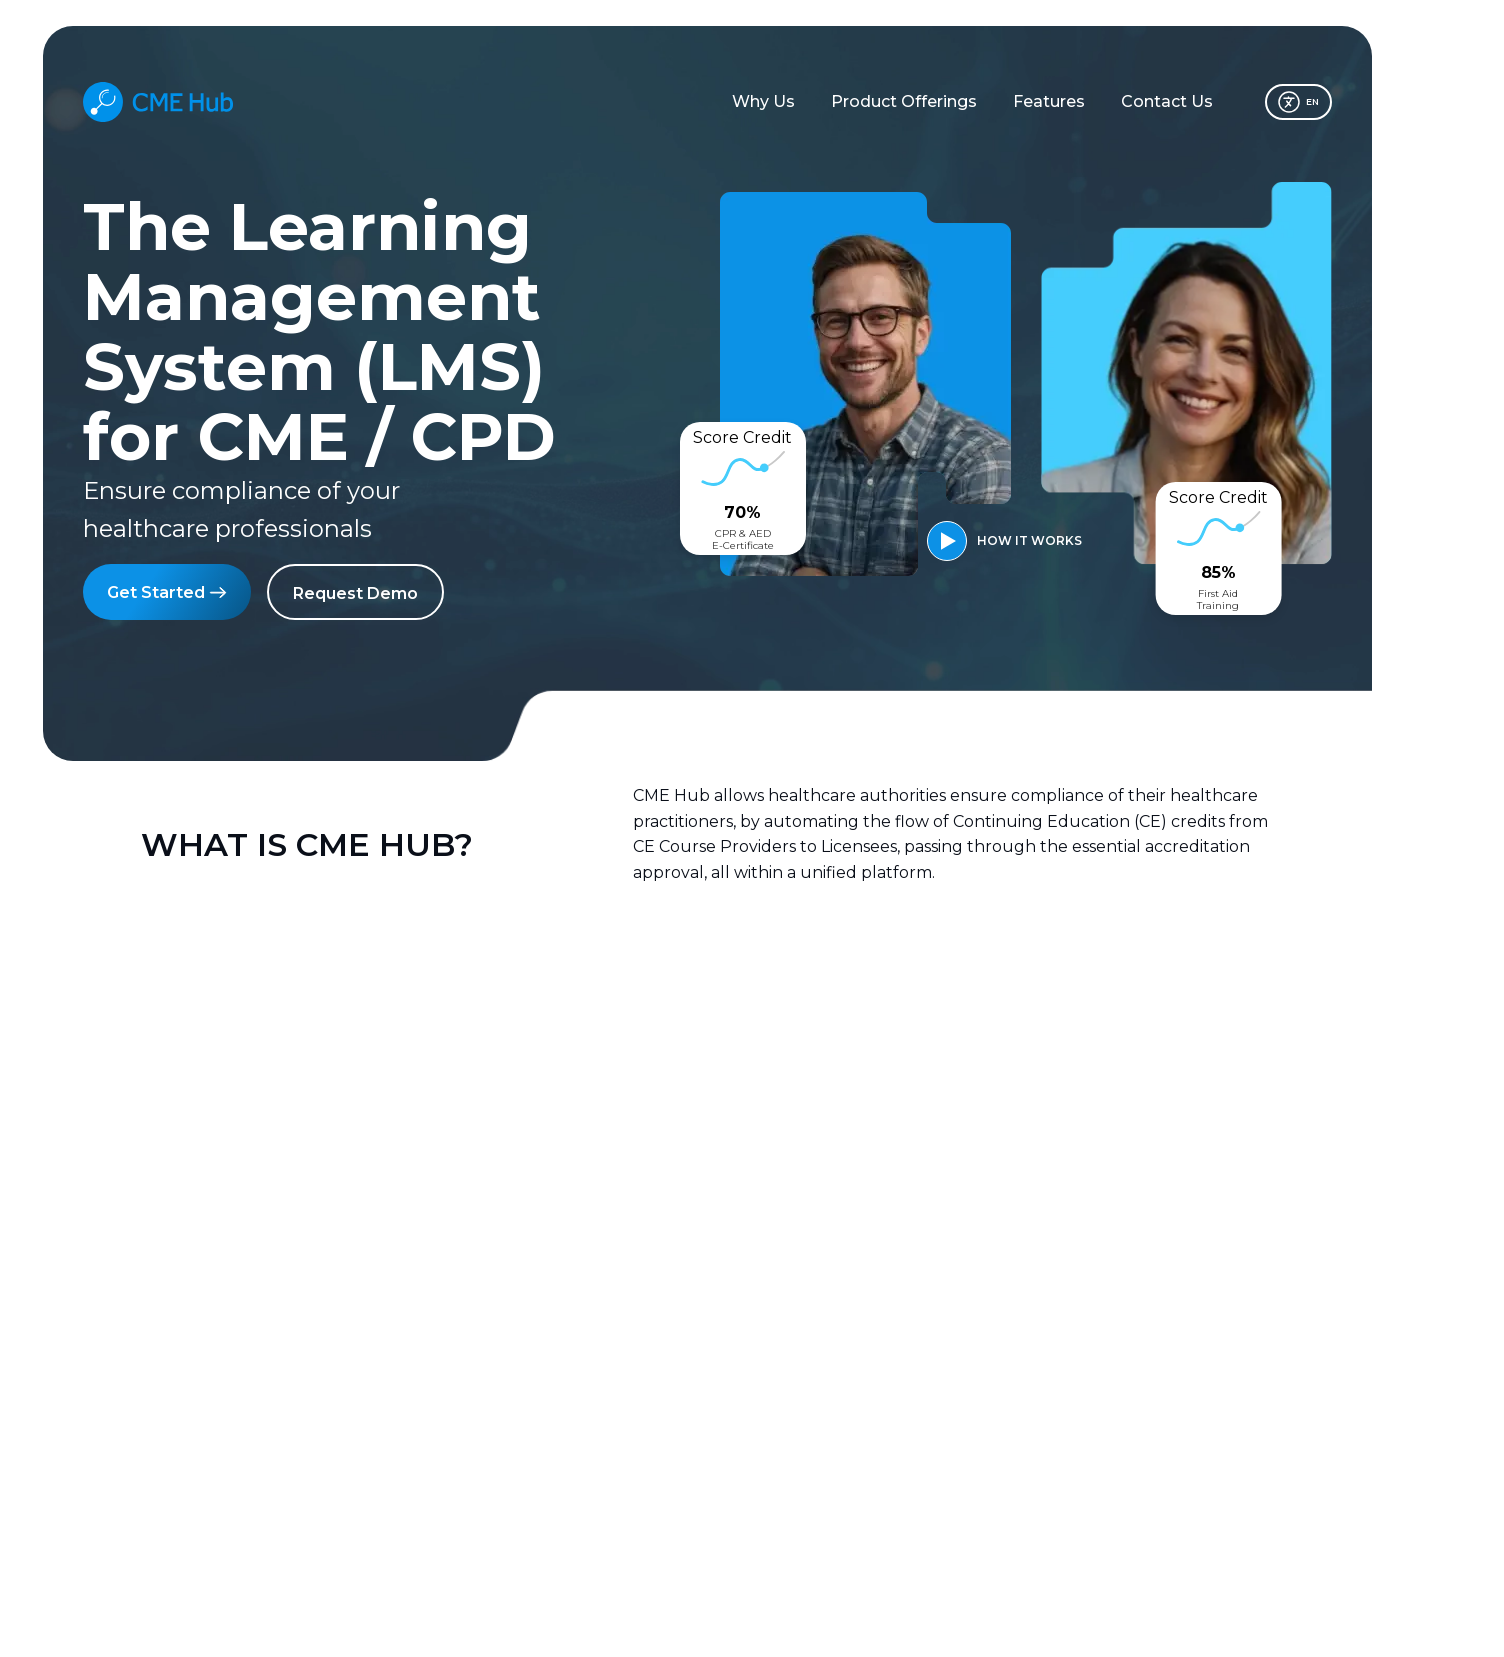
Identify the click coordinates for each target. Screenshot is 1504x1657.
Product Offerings (904, 101)
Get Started (167, 591)
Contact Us (1167, 101)
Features (1049, 101)
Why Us (763, 101)
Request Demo (355, 593)
